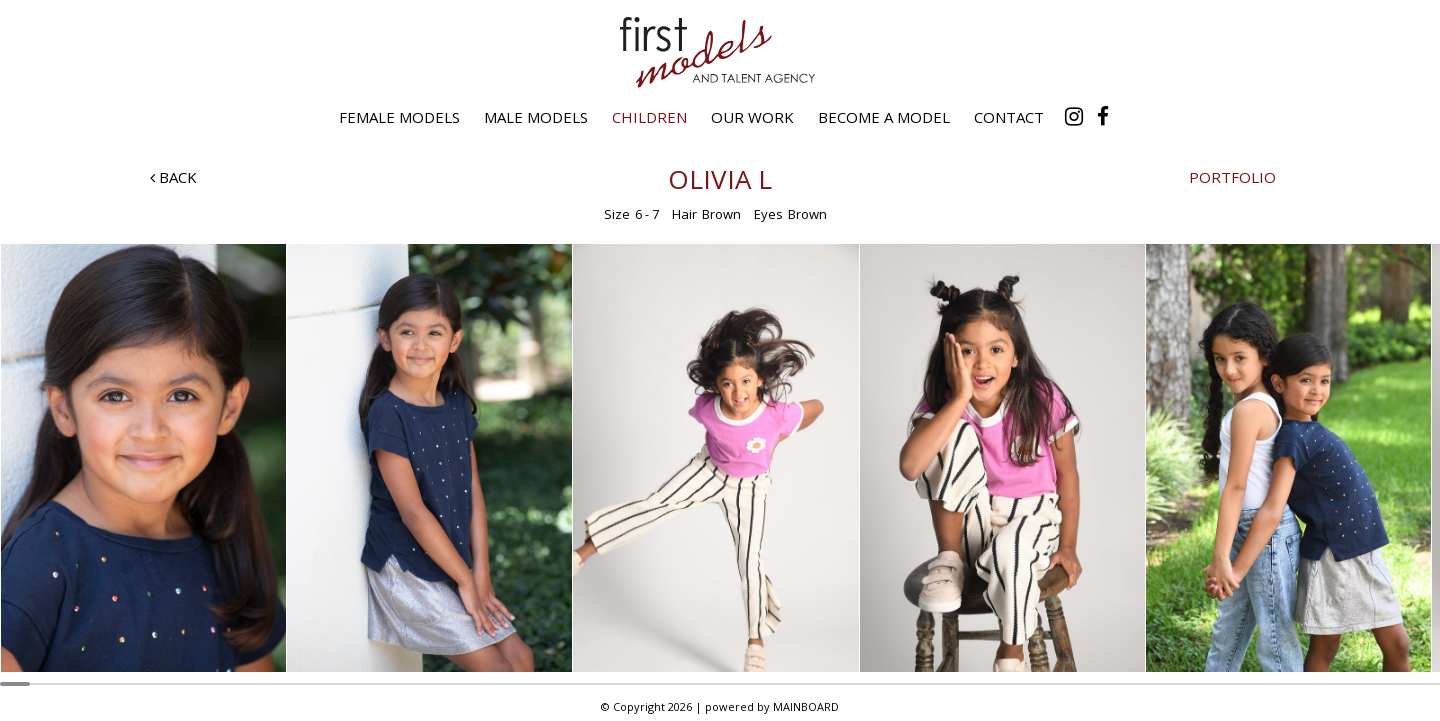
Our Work (752, 117)
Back (173, 177)
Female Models (399, 117)
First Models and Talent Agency (720, 52)
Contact (1009, 117)
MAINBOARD (806, 706)
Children (649, 117)
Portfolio (1232, 177)
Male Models (536, 117)
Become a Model (884, 117)
